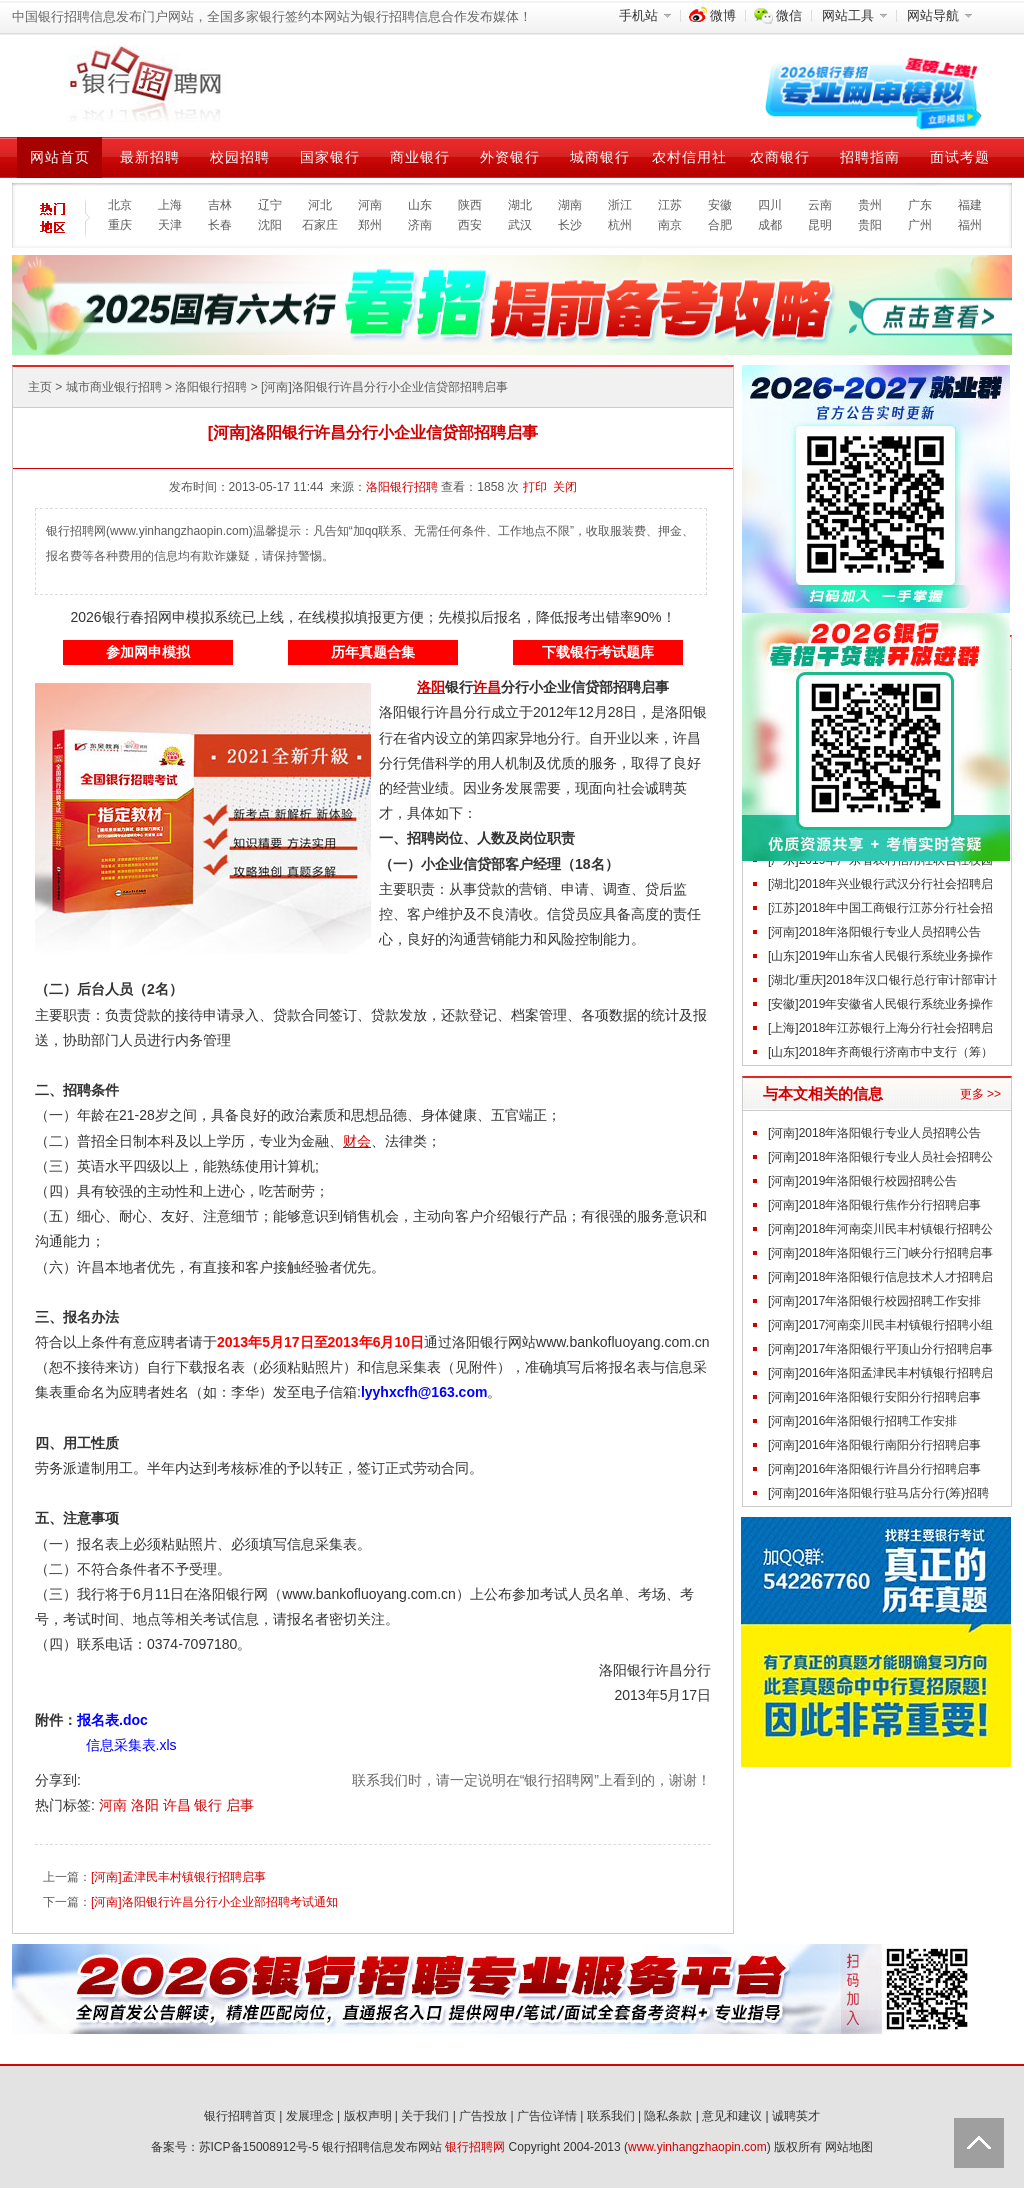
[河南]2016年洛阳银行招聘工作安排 (862, 1421)
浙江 (620, 205)
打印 (535, 487)
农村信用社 (689, 157)
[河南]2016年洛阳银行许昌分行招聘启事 (874, 1469)
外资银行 (510, 157)
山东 (420, 205)
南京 (670, 225)
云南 (820, 205)
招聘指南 (870, 157)
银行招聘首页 (240, 2116)
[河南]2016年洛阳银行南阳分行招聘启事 (874, 1445)
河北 (320, 205)
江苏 (670, 205)
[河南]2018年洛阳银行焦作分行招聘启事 (874, 1205)
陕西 (470, 205)
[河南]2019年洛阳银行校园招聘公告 (862, 1181)
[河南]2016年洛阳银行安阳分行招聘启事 (874, 1397)
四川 (770, 205)
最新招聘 (150, 157)
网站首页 (60, 157)
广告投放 (483, 2116)
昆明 (820, 225)
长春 (220, 225)
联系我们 (611, 2116)
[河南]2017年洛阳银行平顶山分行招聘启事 (880, 1349)
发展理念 (310, 2116)
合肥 (720, 225)
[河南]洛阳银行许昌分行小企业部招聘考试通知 (214, 1902)
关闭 (565, 487)
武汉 (520, 225)
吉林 (220, 205)
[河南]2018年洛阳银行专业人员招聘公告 (874, 932)
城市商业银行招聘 (114, 387)
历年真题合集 (373, 652)
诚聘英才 (796, 2116)
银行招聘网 (475, 2147)
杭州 (620, 225)
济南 (420, 225)
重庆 (120, 225)
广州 (920, 225)
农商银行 (780, 157)
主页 (40, 387)
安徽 (720, 205)
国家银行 (330, 157)
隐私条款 (668, 2116)
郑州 (370, 225)
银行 (210, 1805)
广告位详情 (547, 2116)
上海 (170, 205)
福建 (970, 205)
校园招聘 (240, 157)
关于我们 (425, 2116)
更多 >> (980, 1094)
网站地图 (849, 2147)
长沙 (570, 225)
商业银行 (420, 157)
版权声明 (368, 2116)
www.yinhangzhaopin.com (697, 2147)
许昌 (179, 1805)
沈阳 (270, 225)
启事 (240, 1805)
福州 (970, 225)
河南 (370, 205)
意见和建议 (732, 2116)
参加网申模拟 (148, 652)
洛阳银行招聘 (211, 387)
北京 (120, 205)
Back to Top (979, 2143)
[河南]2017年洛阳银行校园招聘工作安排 (874, 1301)
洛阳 (147, 1805)
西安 (470, 225)
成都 (770, 225)
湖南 (570, 205)
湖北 (520, 205)
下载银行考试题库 (598, 652)
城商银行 (600, 157)
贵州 (870, 205)
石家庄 (320, 225)
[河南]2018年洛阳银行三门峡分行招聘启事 (880, 1253)
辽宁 (270, 205)
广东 (920, 205)
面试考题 (960, 157)
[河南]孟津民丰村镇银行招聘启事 (178, 1877)
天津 (170, 225)
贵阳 (870, 225)
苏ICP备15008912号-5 (259, 2147)
